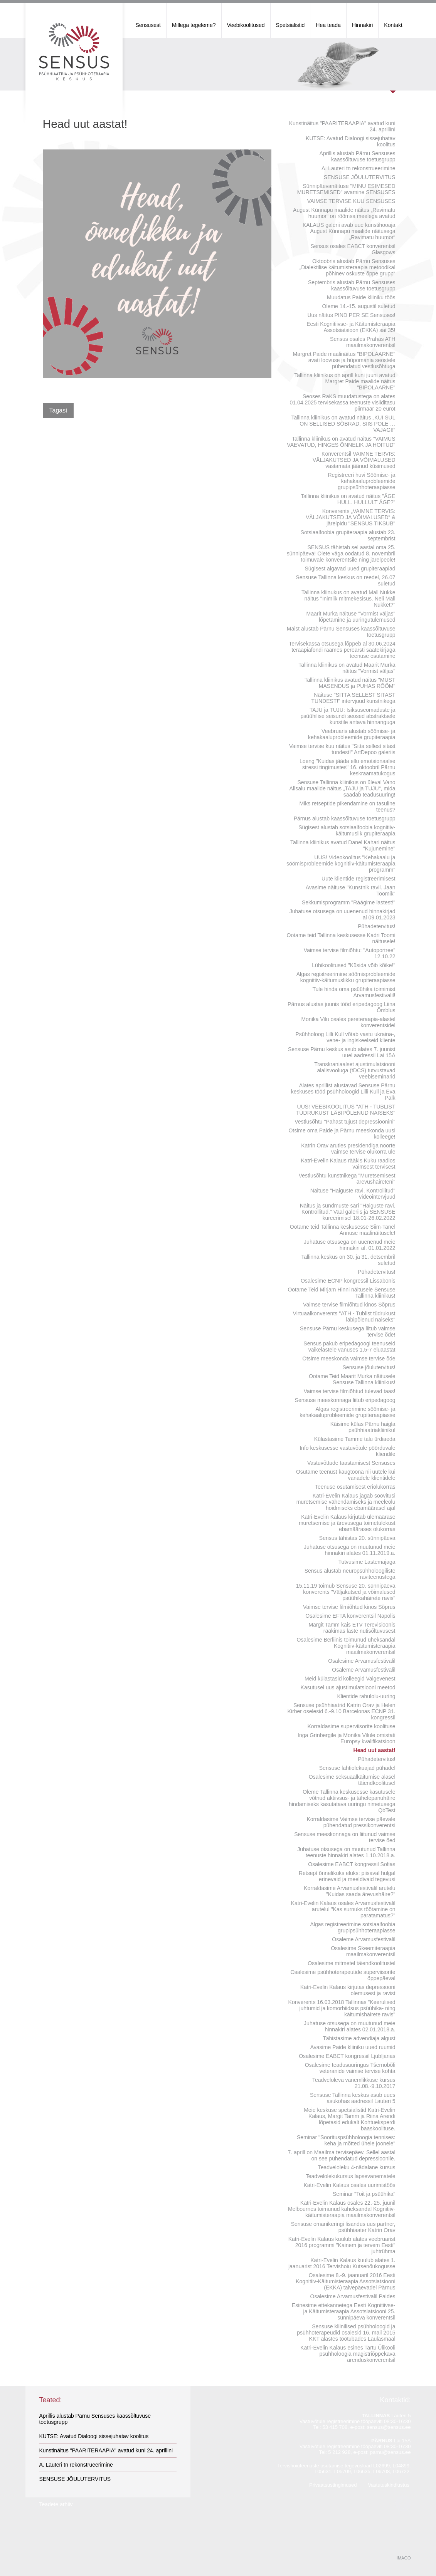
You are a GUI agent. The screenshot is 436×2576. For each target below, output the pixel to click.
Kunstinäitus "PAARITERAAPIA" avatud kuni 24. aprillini (342, 126)
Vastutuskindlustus (388, 2485)
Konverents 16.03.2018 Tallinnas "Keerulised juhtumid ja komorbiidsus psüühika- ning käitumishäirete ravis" (342, 2008)
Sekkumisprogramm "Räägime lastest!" (349, 902)
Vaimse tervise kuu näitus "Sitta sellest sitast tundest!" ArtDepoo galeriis (342, 749)
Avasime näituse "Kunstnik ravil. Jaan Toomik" (351, 890)
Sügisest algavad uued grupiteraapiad (350, 568)
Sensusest (148, 25)
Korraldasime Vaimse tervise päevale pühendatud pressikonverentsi (350, 1822)
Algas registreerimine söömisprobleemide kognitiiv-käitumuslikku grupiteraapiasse (346, 977)
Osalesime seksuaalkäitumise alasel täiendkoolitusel (352, 1780)
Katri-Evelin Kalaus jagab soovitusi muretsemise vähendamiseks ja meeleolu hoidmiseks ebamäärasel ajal (346, 1502)
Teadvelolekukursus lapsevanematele (351, 2176)
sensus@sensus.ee (389, 2427)
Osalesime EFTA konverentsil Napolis (350, 1616)
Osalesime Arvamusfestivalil (361, 1661)
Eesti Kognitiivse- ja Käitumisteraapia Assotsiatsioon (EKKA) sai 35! (350, 327)
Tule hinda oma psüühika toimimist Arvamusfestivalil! (353, 992)
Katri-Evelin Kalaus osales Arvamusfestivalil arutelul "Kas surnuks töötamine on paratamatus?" (343, 1909)
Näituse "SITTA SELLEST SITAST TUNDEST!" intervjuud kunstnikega (353, 698)
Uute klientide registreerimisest (358, 878)
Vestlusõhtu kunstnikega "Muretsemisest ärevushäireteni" (347, 1178)
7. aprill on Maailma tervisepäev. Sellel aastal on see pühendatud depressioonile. (341, 2155)
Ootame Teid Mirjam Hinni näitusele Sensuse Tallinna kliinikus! (341, 1292)
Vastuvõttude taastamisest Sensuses (351, 1463)
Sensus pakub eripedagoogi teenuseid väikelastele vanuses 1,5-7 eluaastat (349, 1346)
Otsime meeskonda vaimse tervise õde (348, 1358)
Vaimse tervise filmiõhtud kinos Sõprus (349, 1304)
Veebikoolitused (246, 25)
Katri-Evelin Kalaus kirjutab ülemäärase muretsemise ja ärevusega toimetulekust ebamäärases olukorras (347, 1523)
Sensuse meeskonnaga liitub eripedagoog (345, 1400)
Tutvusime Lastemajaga (366, 1562)
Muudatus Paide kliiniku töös (361, 297)
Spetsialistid (290, 25)
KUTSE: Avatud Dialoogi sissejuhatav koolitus (350, 141)
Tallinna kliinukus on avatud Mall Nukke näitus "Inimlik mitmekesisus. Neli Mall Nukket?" (348, 598)
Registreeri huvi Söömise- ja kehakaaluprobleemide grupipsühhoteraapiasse (361, 481)
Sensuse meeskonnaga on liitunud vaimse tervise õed (344, 1837)
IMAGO (404, 2558)
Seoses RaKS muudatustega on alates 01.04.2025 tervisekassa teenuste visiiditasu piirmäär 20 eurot (343, 402)
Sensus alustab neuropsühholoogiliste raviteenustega (350, 1574)
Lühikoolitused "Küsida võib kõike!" (353, 965)
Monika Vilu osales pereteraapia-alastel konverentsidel (348, 1022)
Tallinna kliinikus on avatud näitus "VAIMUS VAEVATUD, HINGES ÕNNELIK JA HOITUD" (341, 442)
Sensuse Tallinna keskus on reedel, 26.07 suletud (345, 580)
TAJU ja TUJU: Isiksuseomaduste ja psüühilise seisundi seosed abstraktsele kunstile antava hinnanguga (348, 716)
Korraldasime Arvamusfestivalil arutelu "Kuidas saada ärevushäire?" (349, 1891)
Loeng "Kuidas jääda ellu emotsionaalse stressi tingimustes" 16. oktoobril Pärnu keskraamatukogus (348, 767)
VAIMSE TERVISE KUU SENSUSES (351, 201)
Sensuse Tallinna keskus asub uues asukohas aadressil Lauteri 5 (353, 2098)
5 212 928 (339, 2452)
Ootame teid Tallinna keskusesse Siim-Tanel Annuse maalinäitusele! (343, 1230)
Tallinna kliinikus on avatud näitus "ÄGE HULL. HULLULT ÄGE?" (348, 499)
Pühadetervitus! (376, 926)
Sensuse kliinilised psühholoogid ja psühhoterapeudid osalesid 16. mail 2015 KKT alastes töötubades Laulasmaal (346, 2332)
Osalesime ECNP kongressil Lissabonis (348, 1281)
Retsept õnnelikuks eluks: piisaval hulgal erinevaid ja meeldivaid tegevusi (347, 1876)
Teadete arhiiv (55, 2504)
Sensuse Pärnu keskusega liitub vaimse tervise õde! (347, 1331)
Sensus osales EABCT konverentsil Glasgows (353, 249)
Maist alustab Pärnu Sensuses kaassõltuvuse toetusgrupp (341, 632)
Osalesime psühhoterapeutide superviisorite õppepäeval (342, 1975)
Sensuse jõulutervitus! (369, 1367)
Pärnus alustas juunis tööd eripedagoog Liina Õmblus (341, 1007)
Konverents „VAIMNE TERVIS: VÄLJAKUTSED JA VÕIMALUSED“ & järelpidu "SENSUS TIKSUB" (351, 517)
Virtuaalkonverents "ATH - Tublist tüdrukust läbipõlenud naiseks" (344, 1316)
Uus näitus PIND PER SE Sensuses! (352, 315)
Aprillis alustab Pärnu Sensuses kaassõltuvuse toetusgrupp (358, 156)
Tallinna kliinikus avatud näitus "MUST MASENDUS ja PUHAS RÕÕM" (349, 683)
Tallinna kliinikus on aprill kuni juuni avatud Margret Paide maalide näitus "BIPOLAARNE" (344, 381)
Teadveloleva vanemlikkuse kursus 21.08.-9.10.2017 (354, 2083)
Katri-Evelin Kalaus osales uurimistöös (349, 2185)
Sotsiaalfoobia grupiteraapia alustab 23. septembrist (348, 535)
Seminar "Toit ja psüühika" (364, 2194)
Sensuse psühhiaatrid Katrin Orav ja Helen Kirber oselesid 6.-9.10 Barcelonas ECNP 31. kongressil (342, 1711)
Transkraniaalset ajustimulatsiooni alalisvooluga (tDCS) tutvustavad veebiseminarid (354, 1070)
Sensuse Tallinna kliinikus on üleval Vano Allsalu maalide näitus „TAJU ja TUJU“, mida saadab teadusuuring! (343, 788)
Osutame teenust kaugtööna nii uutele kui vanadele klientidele (346, 1475)
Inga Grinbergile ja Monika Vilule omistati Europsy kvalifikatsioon (346, 1738)
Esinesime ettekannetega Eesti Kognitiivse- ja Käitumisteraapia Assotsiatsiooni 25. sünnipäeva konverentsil (343, 2311)
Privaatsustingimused (333, 2485)
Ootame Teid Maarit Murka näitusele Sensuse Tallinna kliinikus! (352, 1379)
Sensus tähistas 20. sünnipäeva (357, 1538)
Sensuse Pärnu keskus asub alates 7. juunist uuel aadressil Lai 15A (342, 1052)
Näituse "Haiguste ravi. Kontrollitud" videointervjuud (353, 1193)
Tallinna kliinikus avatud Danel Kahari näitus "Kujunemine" (342, 845)
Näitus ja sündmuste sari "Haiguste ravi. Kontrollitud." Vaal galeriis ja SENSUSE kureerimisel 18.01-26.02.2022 (348, 1211)
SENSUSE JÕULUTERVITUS (360, 177)
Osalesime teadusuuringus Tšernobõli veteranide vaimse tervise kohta (350, 2068)
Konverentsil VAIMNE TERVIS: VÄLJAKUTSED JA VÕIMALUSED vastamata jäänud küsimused (354, 460)
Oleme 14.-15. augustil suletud (359, 306)
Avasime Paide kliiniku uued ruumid (353, 2047)
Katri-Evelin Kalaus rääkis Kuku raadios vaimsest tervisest (348, 1163)
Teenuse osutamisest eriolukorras (355, 1487)
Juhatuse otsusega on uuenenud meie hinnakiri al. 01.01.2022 (349, 1245)
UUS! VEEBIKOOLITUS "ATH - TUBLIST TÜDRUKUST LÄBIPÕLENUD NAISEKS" (346, 1110)
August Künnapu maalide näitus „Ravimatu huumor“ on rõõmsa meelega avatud (344, 213)
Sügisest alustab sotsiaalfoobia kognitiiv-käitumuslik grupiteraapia (346, 830)
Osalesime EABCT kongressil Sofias (351, 1864)
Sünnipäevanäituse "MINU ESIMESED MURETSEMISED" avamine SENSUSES (346, 189)
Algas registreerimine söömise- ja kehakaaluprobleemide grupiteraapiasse (347, 1412)
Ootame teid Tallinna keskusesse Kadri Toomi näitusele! (341, 938)
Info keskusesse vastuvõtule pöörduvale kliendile (347, 1451)
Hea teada (328, 25)
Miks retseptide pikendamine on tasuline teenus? (347, 806)
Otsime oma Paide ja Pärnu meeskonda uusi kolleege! (341, 1133)
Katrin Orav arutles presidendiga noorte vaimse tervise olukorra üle (348, 1148)
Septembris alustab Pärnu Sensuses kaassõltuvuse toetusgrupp (351, 285)
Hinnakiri (362, 25)
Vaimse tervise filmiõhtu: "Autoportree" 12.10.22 (350, 953)
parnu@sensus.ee (390, 2452)
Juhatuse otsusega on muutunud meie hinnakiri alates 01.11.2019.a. (349, 1550)
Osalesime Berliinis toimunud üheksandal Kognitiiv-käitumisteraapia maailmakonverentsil (345, 1646)
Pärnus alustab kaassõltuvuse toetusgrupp (345, 818)
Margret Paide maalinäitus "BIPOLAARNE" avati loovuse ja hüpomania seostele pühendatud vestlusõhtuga (344, 360)
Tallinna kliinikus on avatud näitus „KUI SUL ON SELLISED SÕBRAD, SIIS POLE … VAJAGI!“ (343, 423)
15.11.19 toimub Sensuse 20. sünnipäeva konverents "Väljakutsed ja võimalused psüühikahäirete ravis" (346, 1592)
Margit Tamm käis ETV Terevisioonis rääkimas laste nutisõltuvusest (351, 1628)
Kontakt (393, 25)
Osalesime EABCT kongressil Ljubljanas (347, 2056)
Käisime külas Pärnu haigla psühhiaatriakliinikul (363, 1427)
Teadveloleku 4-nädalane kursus (357, 2167)
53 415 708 (334, 2427)
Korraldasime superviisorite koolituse (352, 1726)
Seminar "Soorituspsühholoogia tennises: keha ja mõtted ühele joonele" (346, 2140)
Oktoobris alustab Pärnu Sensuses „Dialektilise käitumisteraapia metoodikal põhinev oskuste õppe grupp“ (348, 267)
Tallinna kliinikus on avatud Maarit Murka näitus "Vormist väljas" (346, 668)
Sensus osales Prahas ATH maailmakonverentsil (362, 342)
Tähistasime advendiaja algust (359, 2038)
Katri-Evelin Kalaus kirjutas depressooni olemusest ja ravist (348, 1990)
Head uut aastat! (375, 1750)
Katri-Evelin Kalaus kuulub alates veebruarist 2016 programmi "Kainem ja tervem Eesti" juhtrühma (342, 2245)
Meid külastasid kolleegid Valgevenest (350, 1678)
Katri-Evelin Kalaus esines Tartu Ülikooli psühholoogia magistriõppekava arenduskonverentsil (347, 2354)
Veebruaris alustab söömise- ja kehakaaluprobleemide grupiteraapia (352, 734)
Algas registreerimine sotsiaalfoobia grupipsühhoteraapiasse (353, 1927)
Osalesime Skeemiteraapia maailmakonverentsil (363, 1951)
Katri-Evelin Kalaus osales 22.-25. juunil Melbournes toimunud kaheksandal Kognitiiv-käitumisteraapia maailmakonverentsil (342, 2209)
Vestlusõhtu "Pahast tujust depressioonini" (345, 1122)
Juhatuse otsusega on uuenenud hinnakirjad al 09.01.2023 (343, 914)
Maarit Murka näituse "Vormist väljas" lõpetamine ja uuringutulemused (351, 616)
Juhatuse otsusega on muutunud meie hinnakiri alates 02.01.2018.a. (349, 2026)
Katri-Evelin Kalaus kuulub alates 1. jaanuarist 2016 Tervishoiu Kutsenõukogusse (342, 2263)
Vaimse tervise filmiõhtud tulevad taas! (350, 1391)
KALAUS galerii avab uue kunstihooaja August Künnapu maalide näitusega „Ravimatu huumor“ (349, 231)
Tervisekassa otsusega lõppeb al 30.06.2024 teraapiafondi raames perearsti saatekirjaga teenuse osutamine (342, 650)
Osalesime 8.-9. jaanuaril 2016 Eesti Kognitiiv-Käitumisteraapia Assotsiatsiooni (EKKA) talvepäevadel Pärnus (345, 2281)
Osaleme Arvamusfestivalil (363, 1670)
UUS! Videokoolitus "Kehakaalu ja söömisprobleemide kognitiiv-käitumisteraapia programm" (340, 863)
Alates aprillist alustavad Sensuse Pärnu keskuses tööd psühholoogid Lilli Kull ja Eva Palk (343, 1091)
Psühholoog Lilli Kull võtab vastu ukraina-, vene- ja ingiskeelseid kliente (345, 1037)
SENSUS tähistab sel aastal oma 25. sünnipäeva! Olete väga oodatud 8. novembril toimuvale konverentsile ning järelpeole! (341, 553)
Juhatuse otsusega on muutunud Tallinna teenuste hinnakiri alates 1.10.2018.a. (346, 1852)
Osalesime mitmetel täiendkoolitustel (351, 1963)
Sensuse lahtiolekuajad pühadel (357, 1768)
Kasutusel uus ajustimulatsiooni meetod (348, 1687)
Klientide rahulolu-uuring (366, 1696)
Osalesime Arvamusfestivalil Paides (353, 2296)
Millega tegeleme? (194, 25)
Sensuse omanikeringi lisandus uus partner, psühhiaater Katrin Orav (343, 2227)
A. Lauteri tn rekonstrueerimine (358, 168)
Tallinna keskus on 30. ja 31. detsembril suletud (348, 1260)
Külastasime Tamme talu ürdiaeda (355, 1439)
